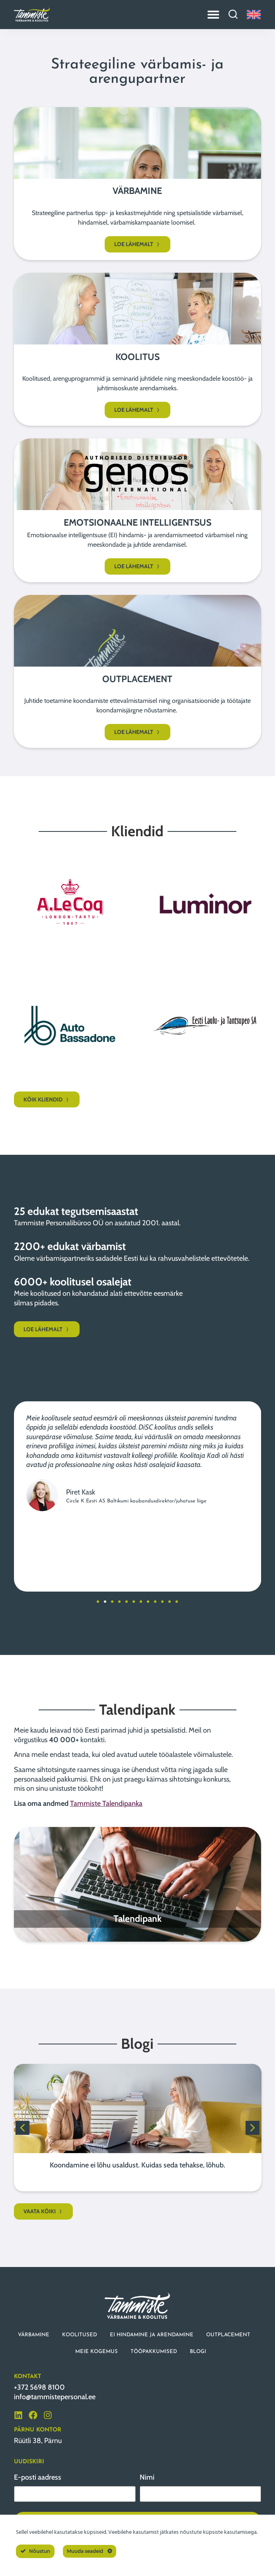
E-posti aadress (37, 2477)
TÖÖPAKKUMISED (154, 2351)
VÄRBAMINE (33, 2334)
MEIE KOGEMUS (96, 2351)
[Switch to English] (254, 15)
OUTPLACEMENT (228, 2334)
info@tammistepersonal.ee (55, 2396)
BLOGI (198, 2351)
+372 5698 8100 (39, 2387)
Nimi (147, 2477)
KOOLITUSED (79, 2334)
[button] (98, 1601)
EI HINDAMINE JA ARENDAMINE (151, 2334)
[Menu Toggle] (213, 14)
